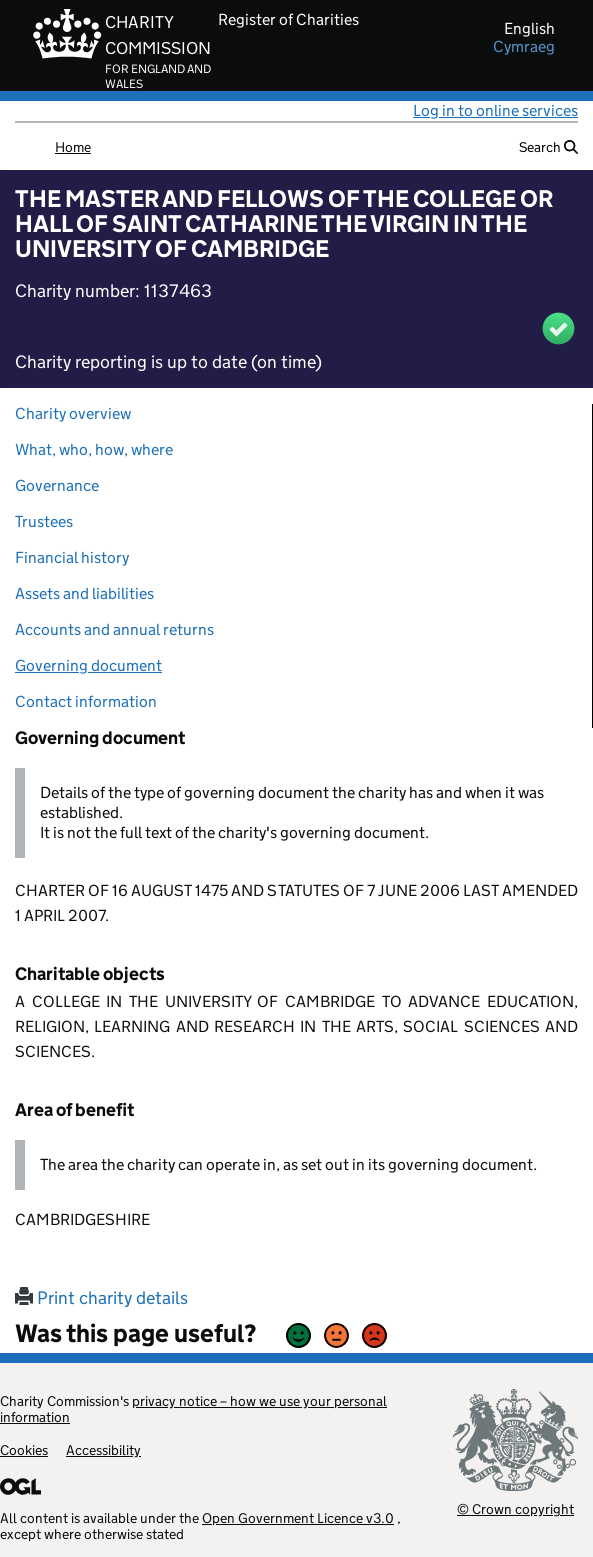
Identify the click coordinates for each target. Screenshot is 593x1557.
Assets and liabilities (84, 593)
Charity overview (73, 413)
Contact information (86, 701)
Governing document (88, 665)
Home (73, 147)
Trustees (44, 521)
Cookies (24, 1450)
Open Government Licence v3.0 (298, 1518)
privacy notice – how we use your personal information (193, 1409)
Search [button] (548, 147)
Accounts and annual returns (114, 629)
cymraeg (524, 47)
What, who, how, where (94, 449)
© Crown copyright (515, 1508)
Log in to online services (495, 110)
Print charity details (101, 1298)
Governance (57, 485)
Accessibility (103, 1450)
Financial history (72, 557)
